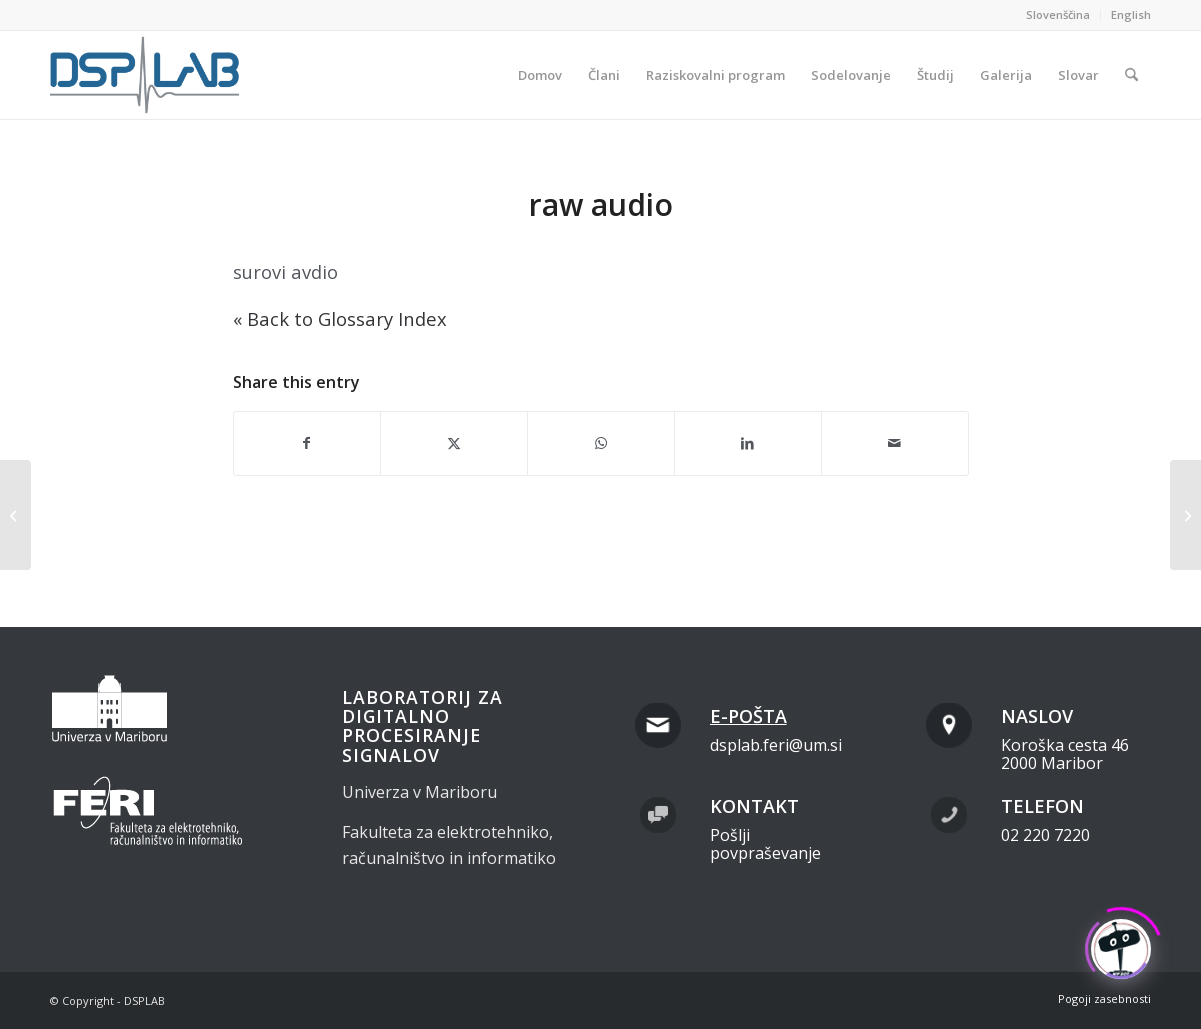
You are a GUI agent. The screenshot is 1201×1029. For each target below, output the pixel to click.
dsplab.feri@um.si (776, 745)
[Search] (1131, 75)
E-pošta (748, 716)
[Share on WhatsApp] (601, 443)
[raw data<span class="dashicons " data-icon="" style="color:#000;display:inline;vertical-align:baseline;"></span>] (1185, 515)
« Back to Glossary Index (340, 318)
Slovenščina (1058, 14)
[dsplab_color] (146, 75)
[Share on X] (454, 443)
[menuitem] (1058, 15)
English (1131, 14)
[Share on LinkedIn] (748, 443)
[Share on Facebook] (307, 443)
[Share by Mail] (895, 443)
